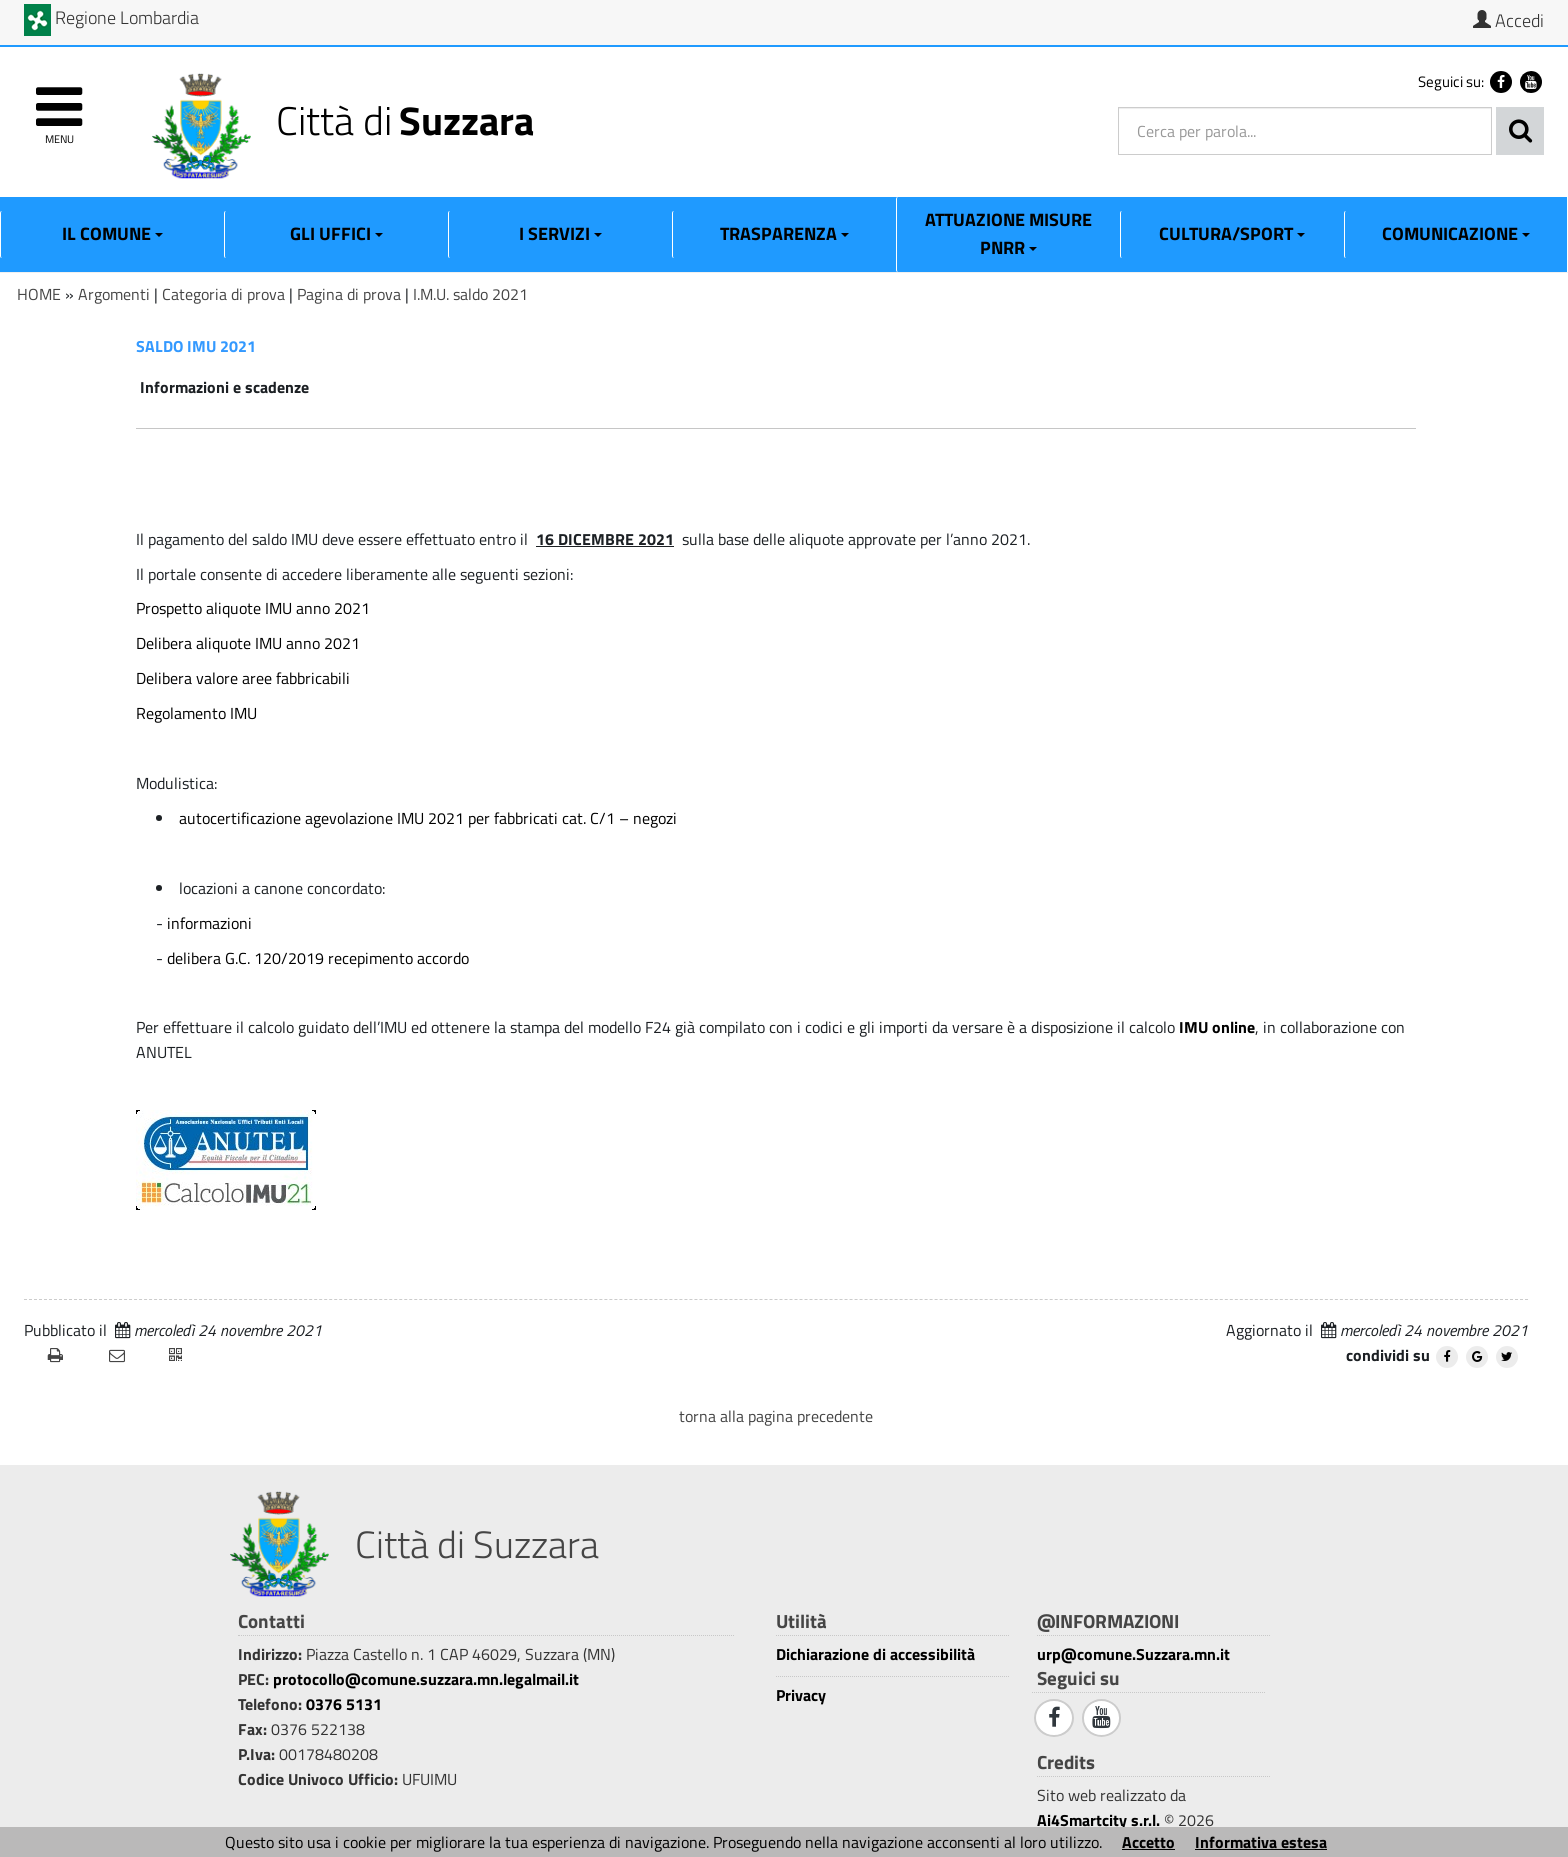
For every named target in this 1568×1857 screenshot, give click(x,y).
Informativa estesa (1261, 1842)
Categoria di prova (223, 294)
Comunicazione (1456, 233)
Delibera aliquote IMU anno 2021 (248, 643)
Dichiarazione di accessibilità (875, 1654)
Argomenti (114, 294)
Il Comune (112, 233)
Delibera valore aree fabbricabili (243, 678)
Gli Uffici (336, 233)
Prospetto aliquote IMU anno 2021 (253, 608)
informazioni (209, 923)
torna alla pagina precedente (776, 1416)
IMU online (1217, 1027)
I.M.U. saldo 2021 (470, 294)
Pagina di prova (349, 294)
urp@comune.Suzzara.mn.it (1133, 1654)
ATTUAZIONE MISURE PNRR (1008, 233)
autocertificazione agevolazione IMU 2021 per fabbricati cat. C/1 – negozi (428, 818)
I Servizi (560, 233)
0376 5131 (344, 1704)
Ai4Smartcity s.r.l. (1098, 1820)
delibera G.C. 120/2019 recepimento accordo (318, 958)
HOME (39, 294)
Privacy (801, 1695)
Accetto (1148, 1842)
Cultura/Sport (1232, 233)
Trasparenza (784, 233)
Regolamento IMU (196, 713)
